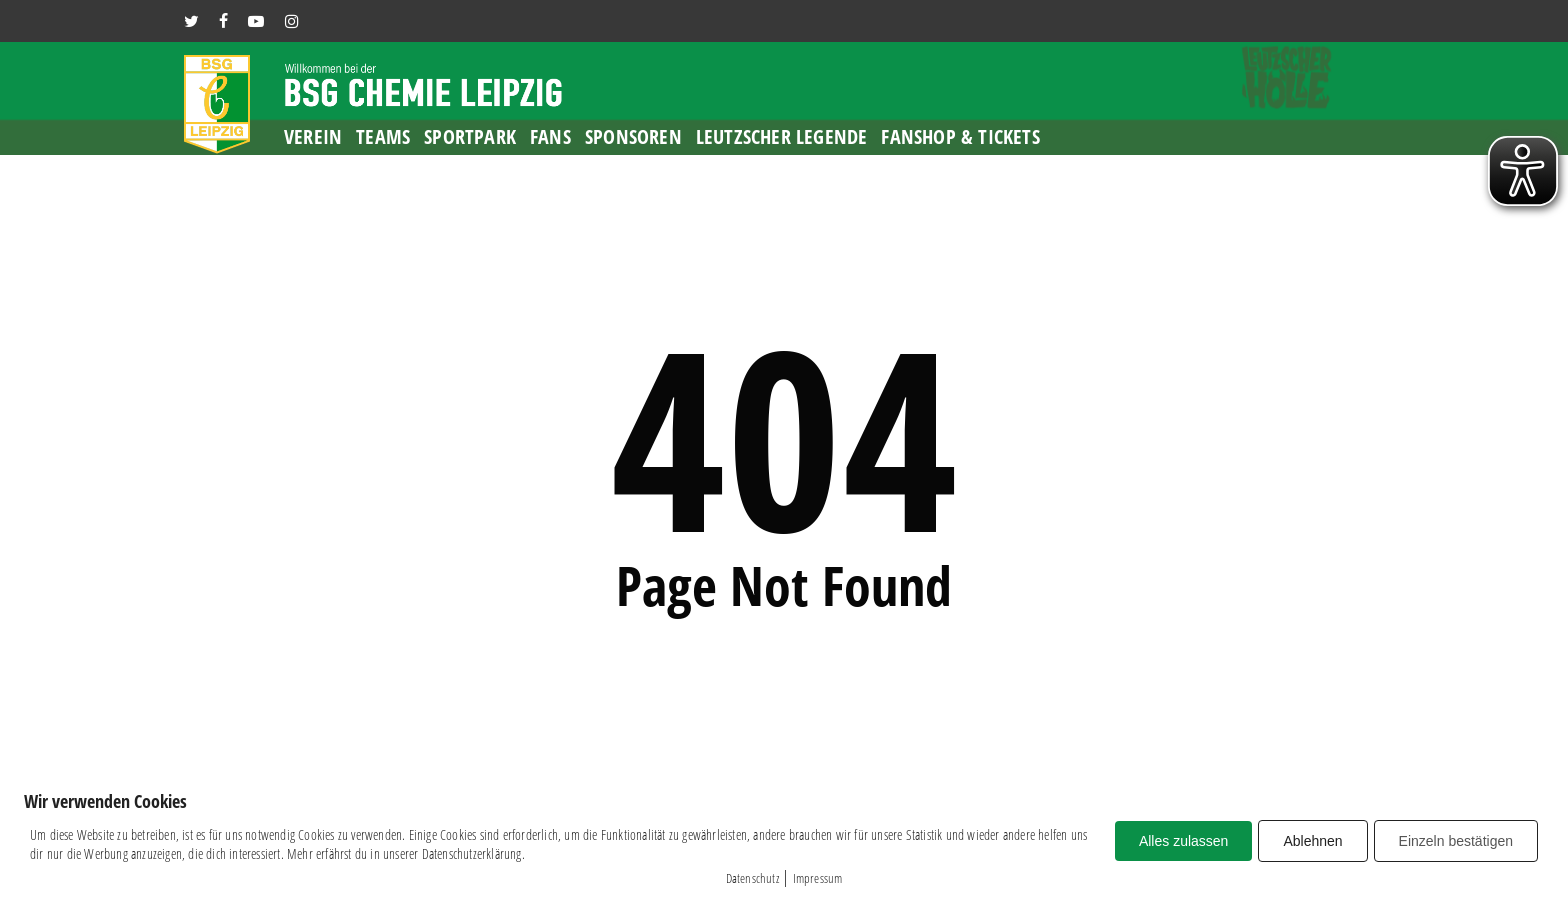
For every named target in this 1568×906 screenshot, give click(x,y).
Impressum (818, 878)
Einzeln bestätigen (1456, 841)
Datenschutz (752, 878)
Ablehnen (1312, 841)
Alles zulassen (1184, 841)
